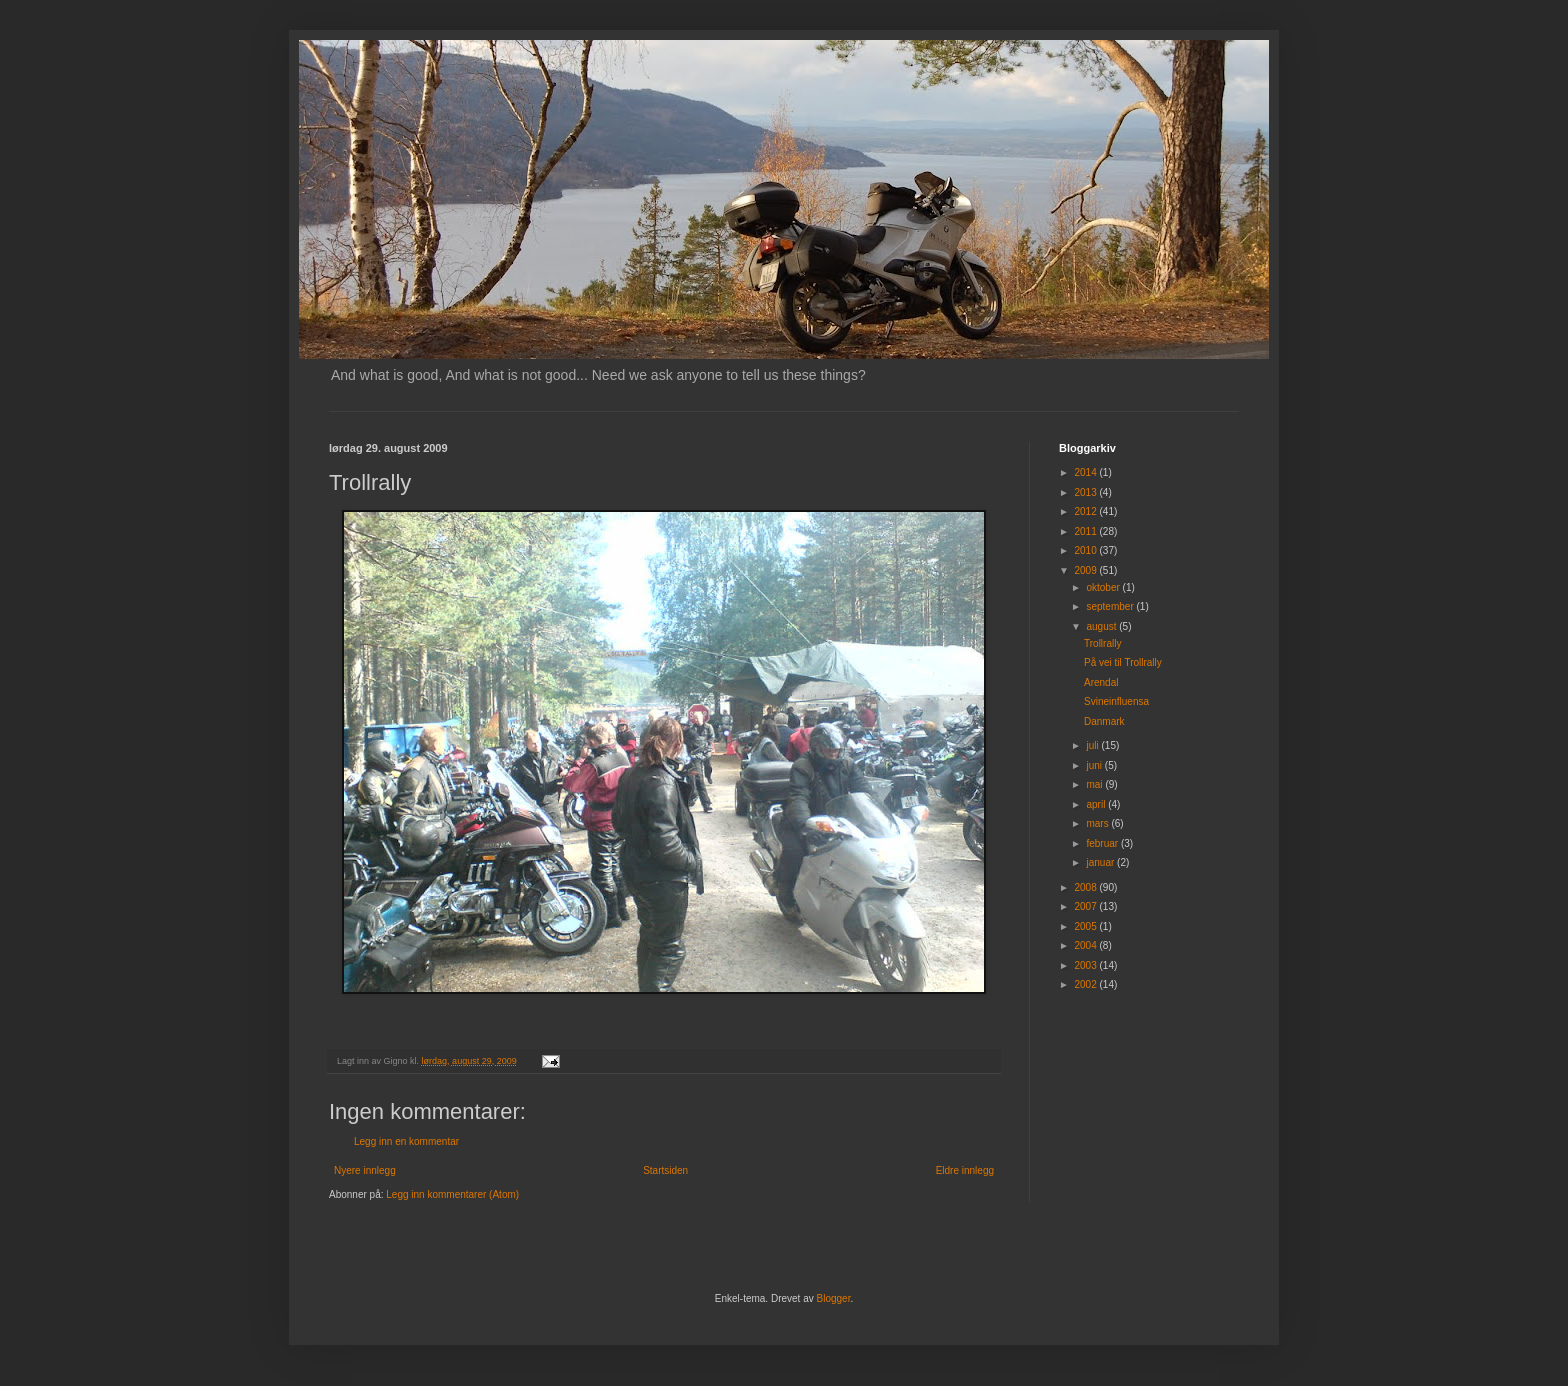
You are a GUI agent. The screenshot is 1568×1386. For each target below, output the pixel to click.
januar (1101, 862)
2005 (1086, 926)
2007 (1086, 906)
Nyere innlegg (365, 1170)
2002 (1086, 984)
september (1111, 606)
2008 (1086, 887)
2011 (1086, 531)
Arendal (1101, 682)
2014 (1086, 472)
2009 (1086, 570)
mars (1098, 823)
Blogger (834, 1298)
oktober (1104, 587)
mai (1095, 784)
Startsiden (665, 1170)
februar (1103, 843)
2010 (1086, 550)
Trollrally (1102, 643)
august (1102, 626)
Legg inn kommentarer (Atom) (452, 1194)
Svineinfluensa (1116, 701)
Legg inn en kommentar (406, 1141)
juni (1095, 765)
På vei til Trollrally (1123, 662)
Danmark (1104, 721)
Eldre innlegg (965, 1170)
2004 (1086, 945)
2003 (1086, 965)
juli (1093, 745)
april (1097, 804)
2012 (1086, 511)
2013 (1086, 492)
